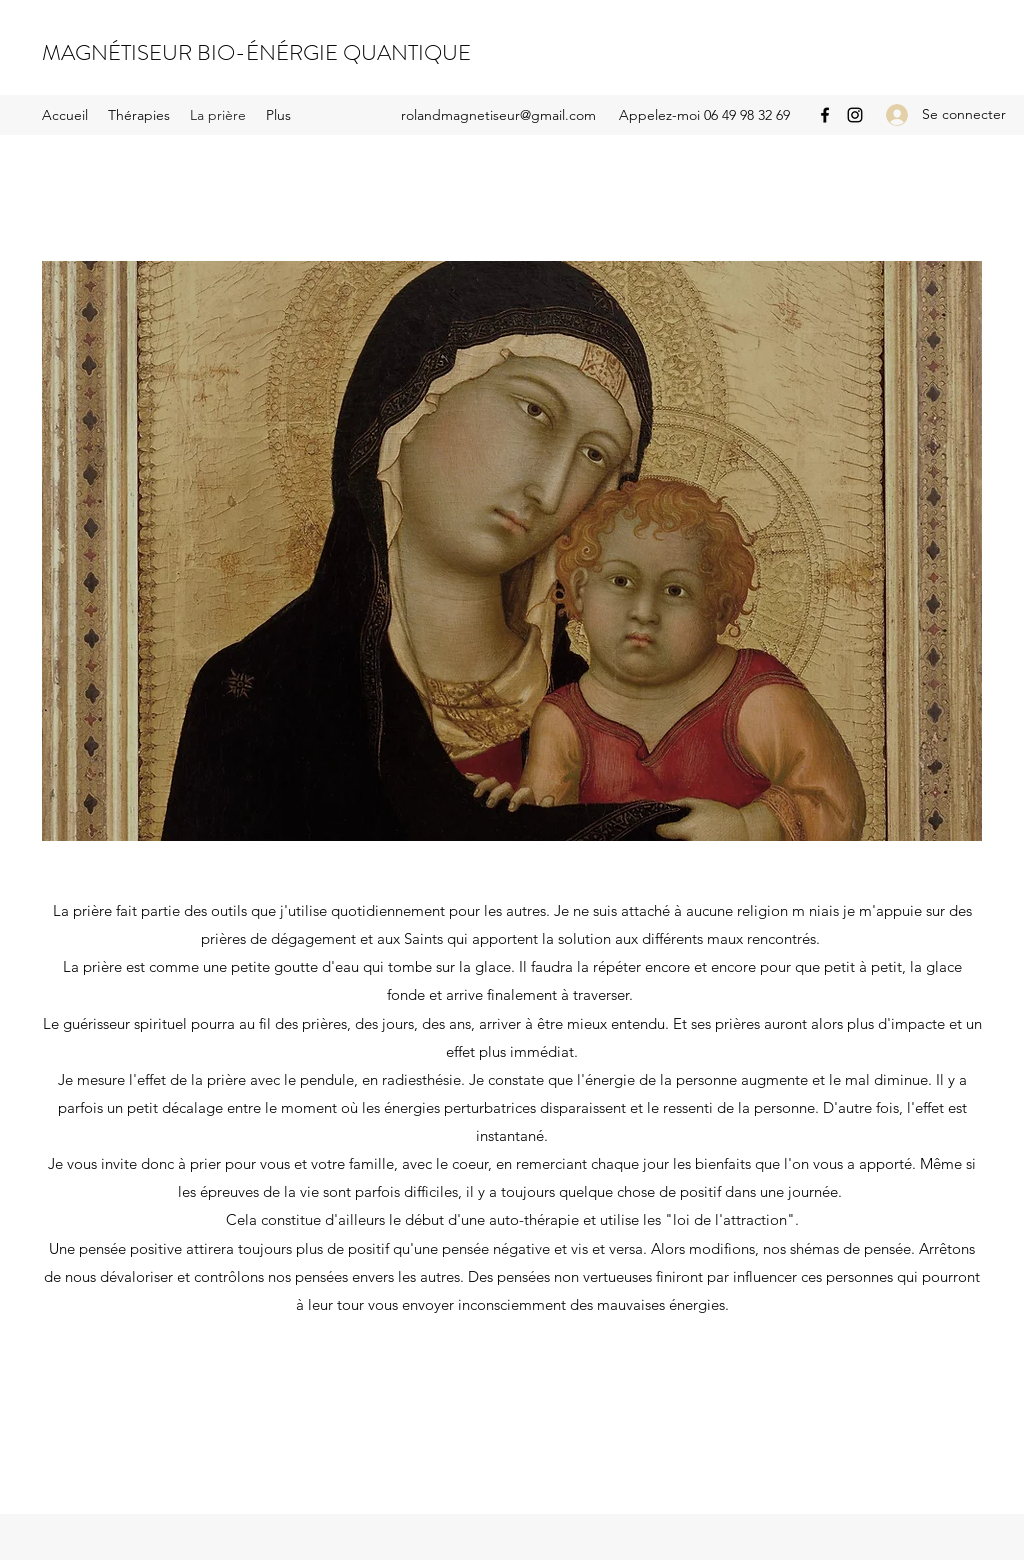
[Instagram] (855, 115)
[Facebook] (825, 115)
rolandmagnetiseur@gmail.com (498, 115)
